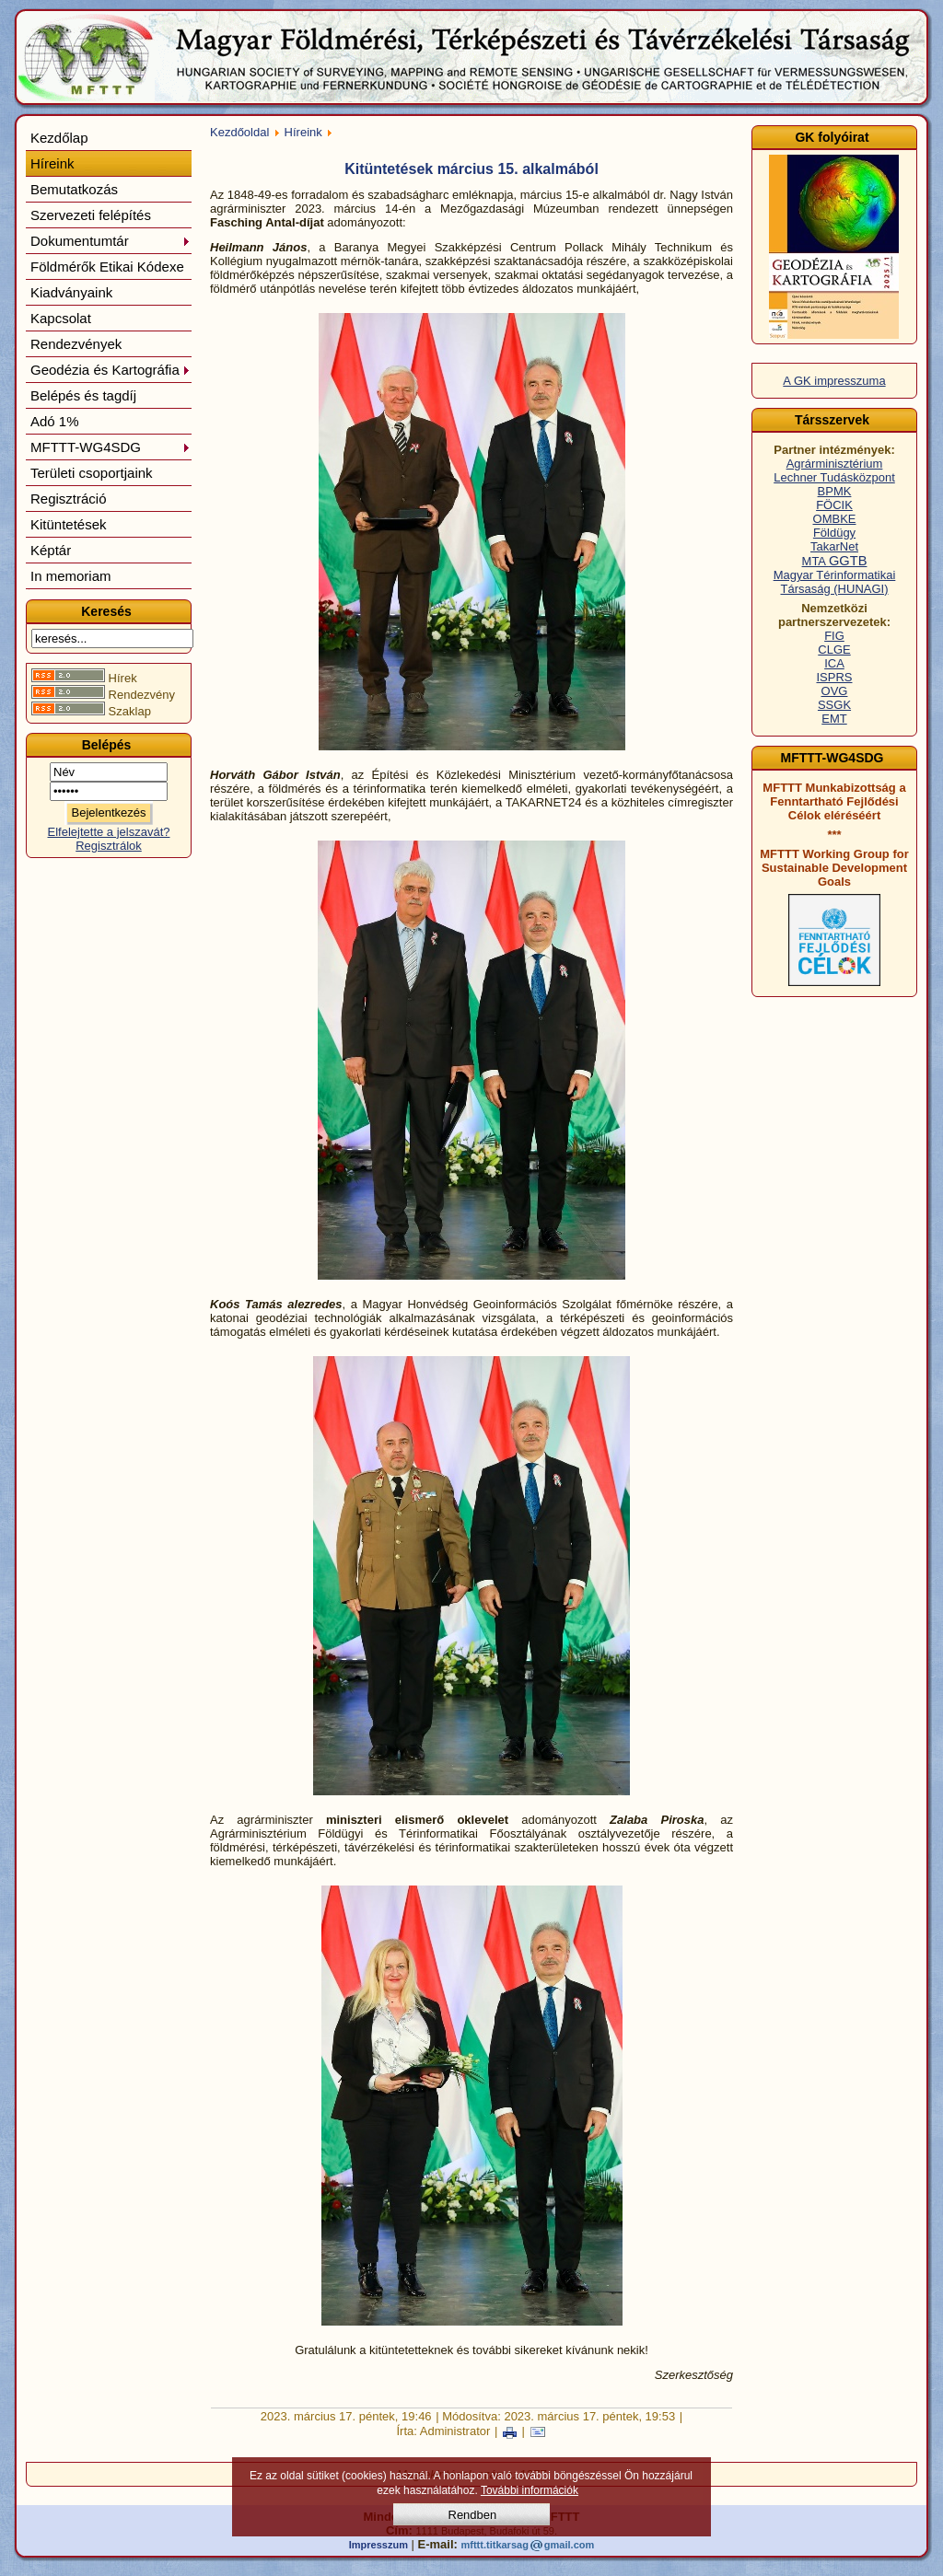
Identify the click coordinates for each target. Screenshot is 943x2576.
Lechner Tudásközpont (834, 477)
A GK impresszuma (834, 381)
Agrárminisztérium (834, 463)
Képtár (50, 550)
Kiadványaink (71, 292)
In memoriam (70, 576)
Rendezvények (76, 344)
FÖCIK (834, 505)
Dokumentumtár (110, 241)
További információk (529, 2490)
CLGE (834, 649)
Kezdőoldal (239, 132)
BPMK (835, 491)
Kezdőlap (59, 137)
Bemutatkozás (74, 189)
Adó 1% (54, 421)
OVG (834, 691)
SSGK (834, 705)
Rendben (472, 2515)
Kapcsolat (60, 318)
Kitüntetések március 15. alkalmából (471, 169)
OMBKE (834, 519)
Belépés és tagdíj (83, 395)
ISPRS (834, 677)
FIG (834, 636)
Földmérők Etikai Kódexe (107, 266)
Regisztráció (68, 498)
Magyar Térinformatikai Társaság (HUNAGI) (835, 582)
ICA (834, 663)
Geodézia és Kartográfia (110, 369)
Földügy (834, 533)
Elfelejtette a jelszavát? (109, 832)
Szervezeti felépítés (90, 215)
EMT (833, 718)
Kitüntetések (68, 524)
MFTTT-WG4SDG (110, 447)
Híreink (52, 163)
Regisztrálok (109, 846)
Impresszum (378, 2544)
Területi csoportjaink (91, 473)
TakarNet (834, 546)
